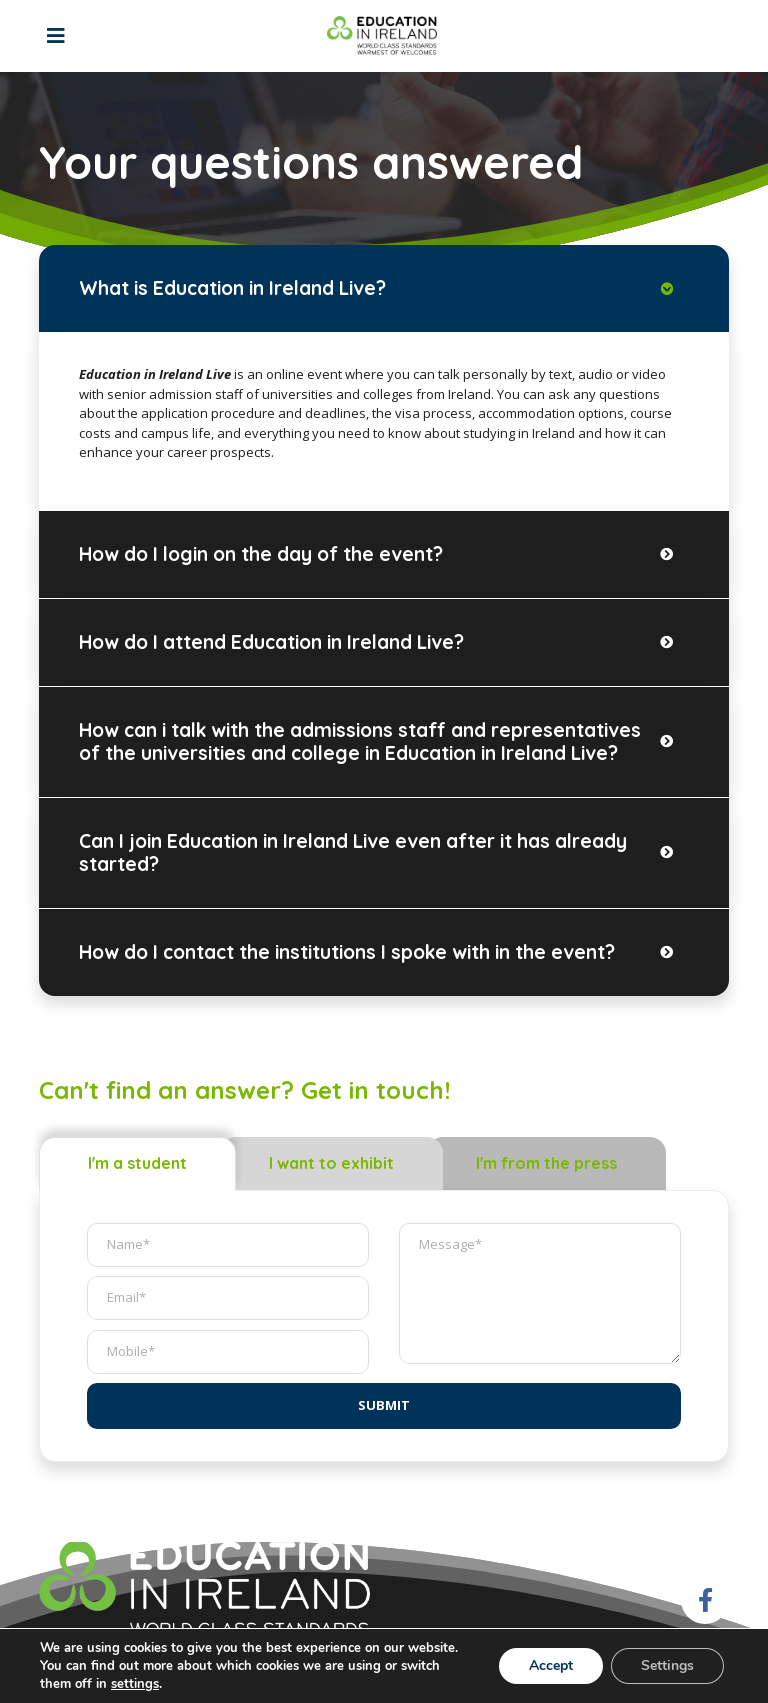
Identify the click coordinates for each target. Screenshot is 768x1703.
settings (135, 1684)
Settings (667, 1665)
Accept (551, 1665)
